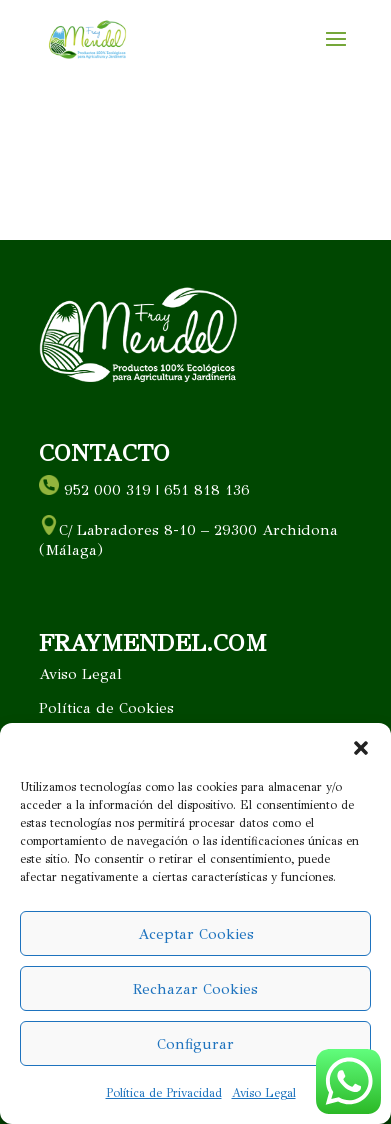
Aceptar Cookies (196, 934)
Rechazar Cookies (195, 989)
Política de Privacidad (164, 1093)
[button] (361, 748)
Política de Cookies (106, 708)
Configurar (195, 1044)
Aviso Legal (264, 1093)
